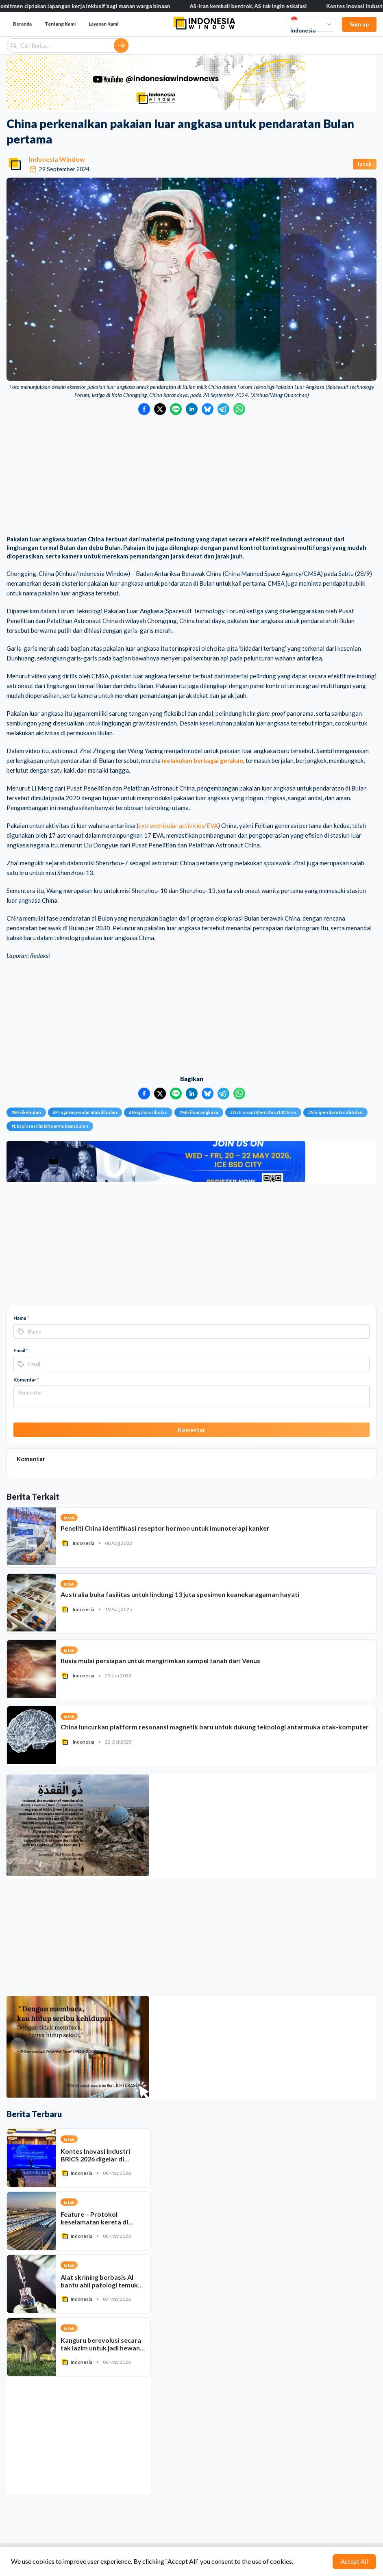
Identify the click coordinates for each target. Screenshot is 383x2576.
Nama (21, 1318)
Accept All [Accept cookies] (354, 2561)
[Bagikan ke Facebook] (144, 409)
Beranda (22, 24)
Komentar (26, 1380)
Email (20, 1350)
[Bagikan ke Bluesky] (207, 409)
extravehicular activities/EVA (178, 825)
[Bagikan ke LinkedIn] (192, 409)
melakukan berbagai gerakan (202, 760)
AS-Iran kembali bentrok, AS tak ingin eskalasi (255, 6)
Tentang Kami (60, 24)
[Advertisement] (191, 476)
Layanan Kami (103, 24)
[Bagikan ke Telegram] (223, 409)
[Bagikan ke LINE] (176, 409)
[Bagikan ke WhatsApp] (239, 409)
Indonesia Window (57, 159)
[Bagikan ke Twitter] (160, 409)
